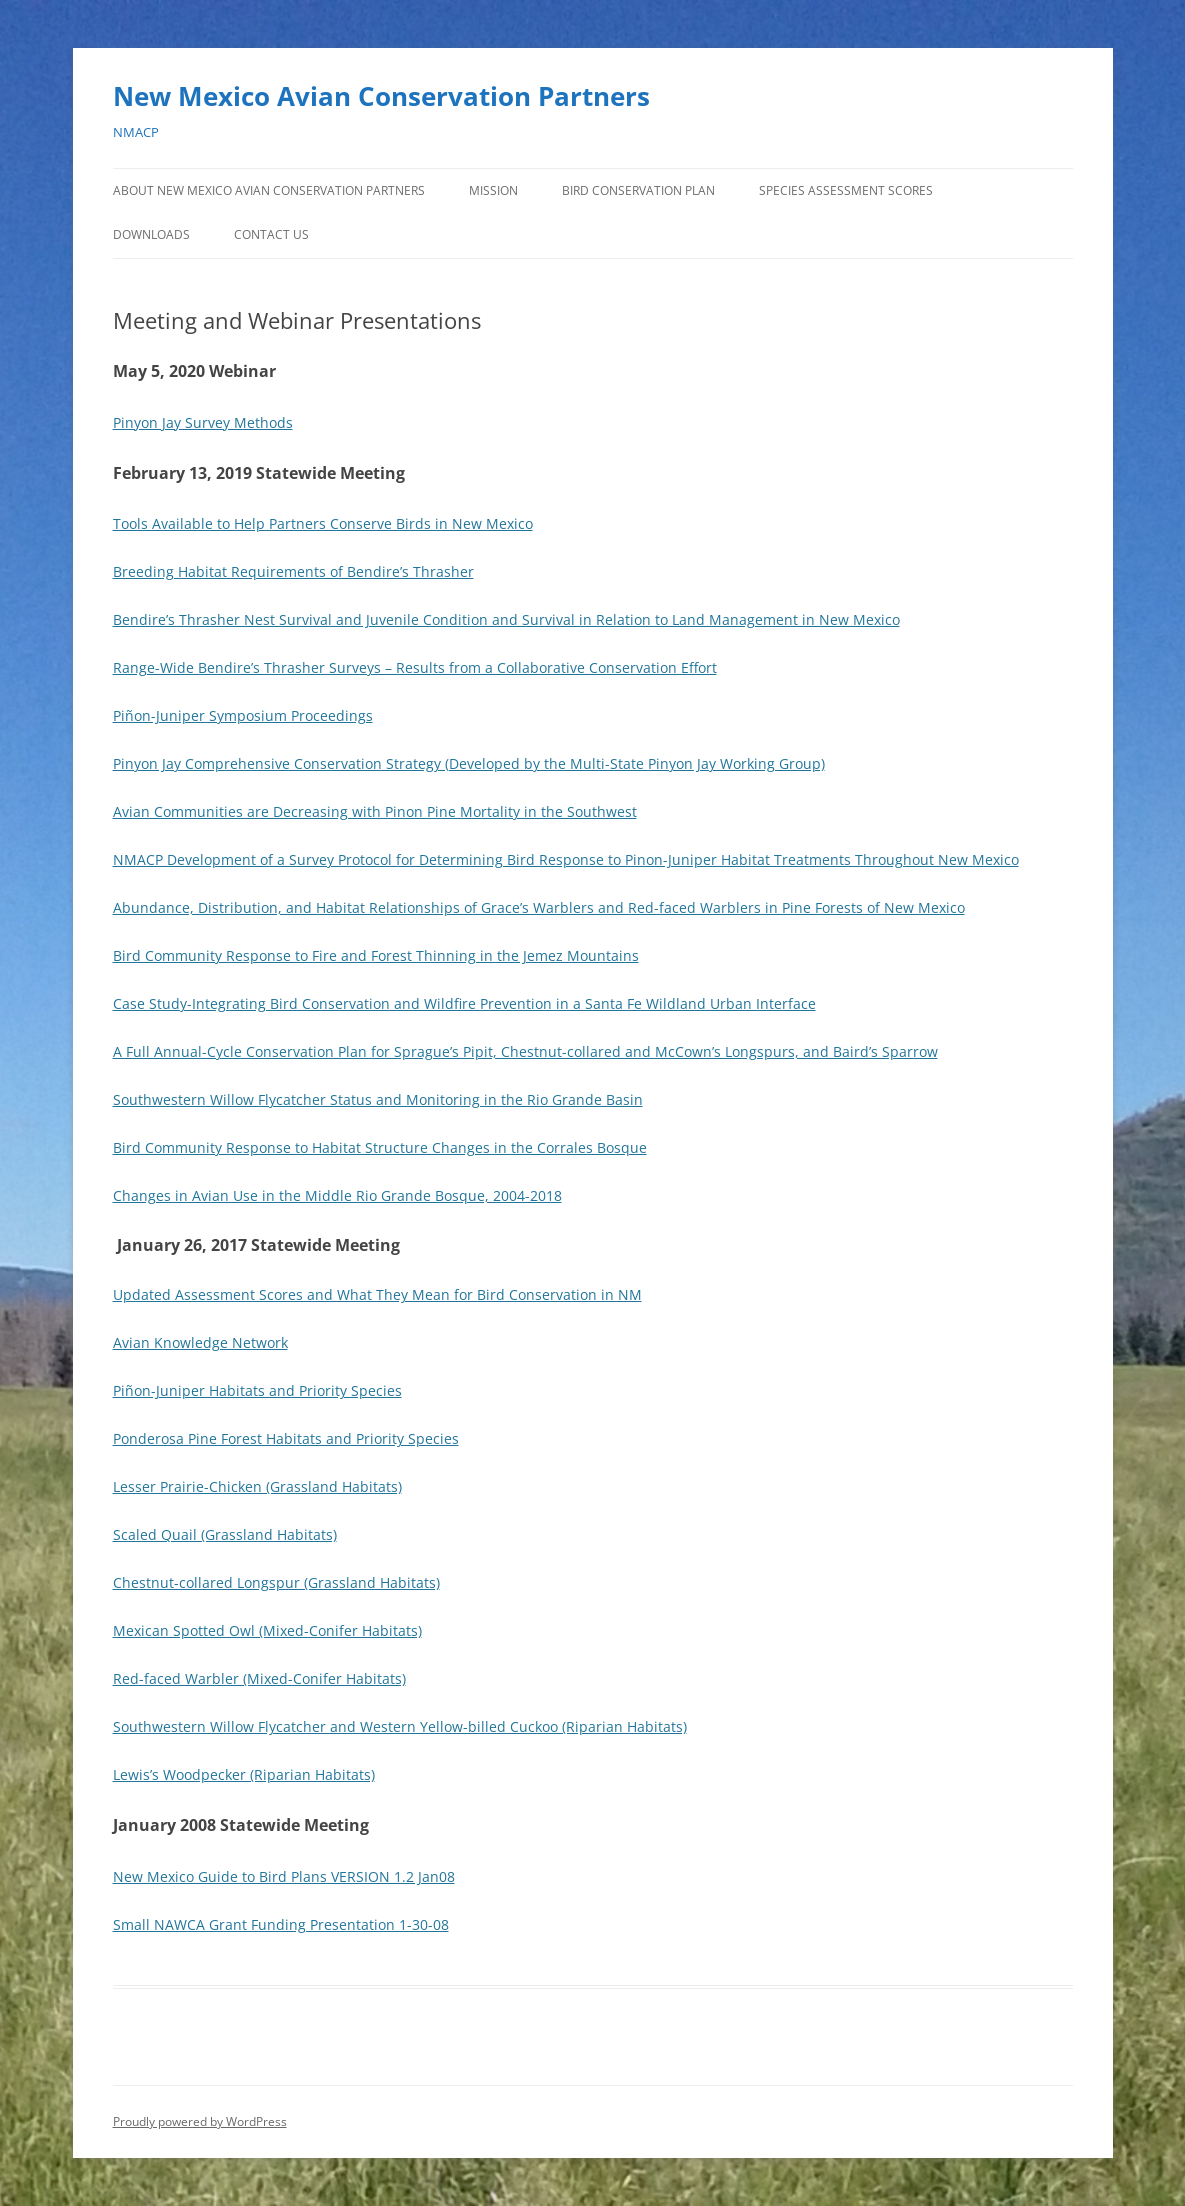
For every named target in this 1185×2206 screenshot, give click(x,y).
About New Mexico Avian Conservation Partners (269, 190)
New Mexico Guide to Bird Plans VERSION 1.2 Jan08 (284, 1876)
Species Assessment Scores (846, 190)
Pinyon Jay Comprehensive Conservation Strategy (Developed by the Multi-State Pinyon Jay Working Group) (469, 763)
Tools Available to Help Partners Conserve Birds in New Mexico (323, 523)
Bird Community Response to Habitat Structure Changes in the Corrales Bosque (380, 1147)
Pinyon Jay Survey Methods (203, 422)
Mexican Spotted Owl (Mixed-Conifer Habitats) (267, 1630)
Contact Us (271, 234)
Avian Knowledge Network (200, 1342)
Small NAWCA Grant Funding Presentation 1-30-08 (281, 1924)
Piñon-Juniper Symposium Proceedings (243, 715)
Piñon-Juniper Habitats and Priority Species (257, 1390)
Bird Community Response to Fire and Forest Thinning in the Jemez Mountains (376, 955)
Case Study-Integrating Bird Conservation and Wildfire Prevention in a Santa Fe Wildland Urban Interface (464, 1003)
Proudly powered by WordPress (200, 2121)
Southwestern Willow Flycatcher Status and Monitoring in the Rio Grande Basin (378, 1099)
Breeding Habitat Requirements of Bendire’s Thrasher (293, 571)
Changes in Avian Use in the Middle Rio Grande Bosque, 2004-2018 (337, 1195)
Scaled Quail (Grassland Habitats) (225, 1534)
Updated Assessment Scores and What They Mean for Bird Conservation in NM (377, 1294)
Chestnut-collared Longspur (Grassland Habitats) (276, 1582)
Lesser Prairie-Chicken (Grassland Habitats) (257, 1486)
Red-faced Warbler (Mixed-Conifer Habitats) (259, 1678)
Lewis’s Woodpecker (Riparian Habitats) (244, 1774)
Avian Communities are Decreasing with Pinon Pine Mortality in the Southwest (375, 811)
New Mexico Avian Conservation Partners (381, 96)
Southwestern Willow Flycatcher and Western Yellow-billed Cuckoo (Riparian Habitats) (400, 1726)
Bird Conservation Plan (638, 190)
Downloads (151, 234)
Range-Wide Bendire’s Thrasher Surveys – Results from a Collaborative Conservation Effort (415, 667)
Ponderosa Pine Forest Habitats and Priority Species (286, 1438)
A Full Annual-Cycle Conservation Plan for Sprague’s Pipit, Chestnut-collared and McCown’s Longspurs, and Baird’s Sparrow (525, 1051)
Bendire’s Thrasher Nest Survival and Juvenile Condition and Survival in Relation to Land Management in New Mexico (506, 619)
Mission (493, 190)
